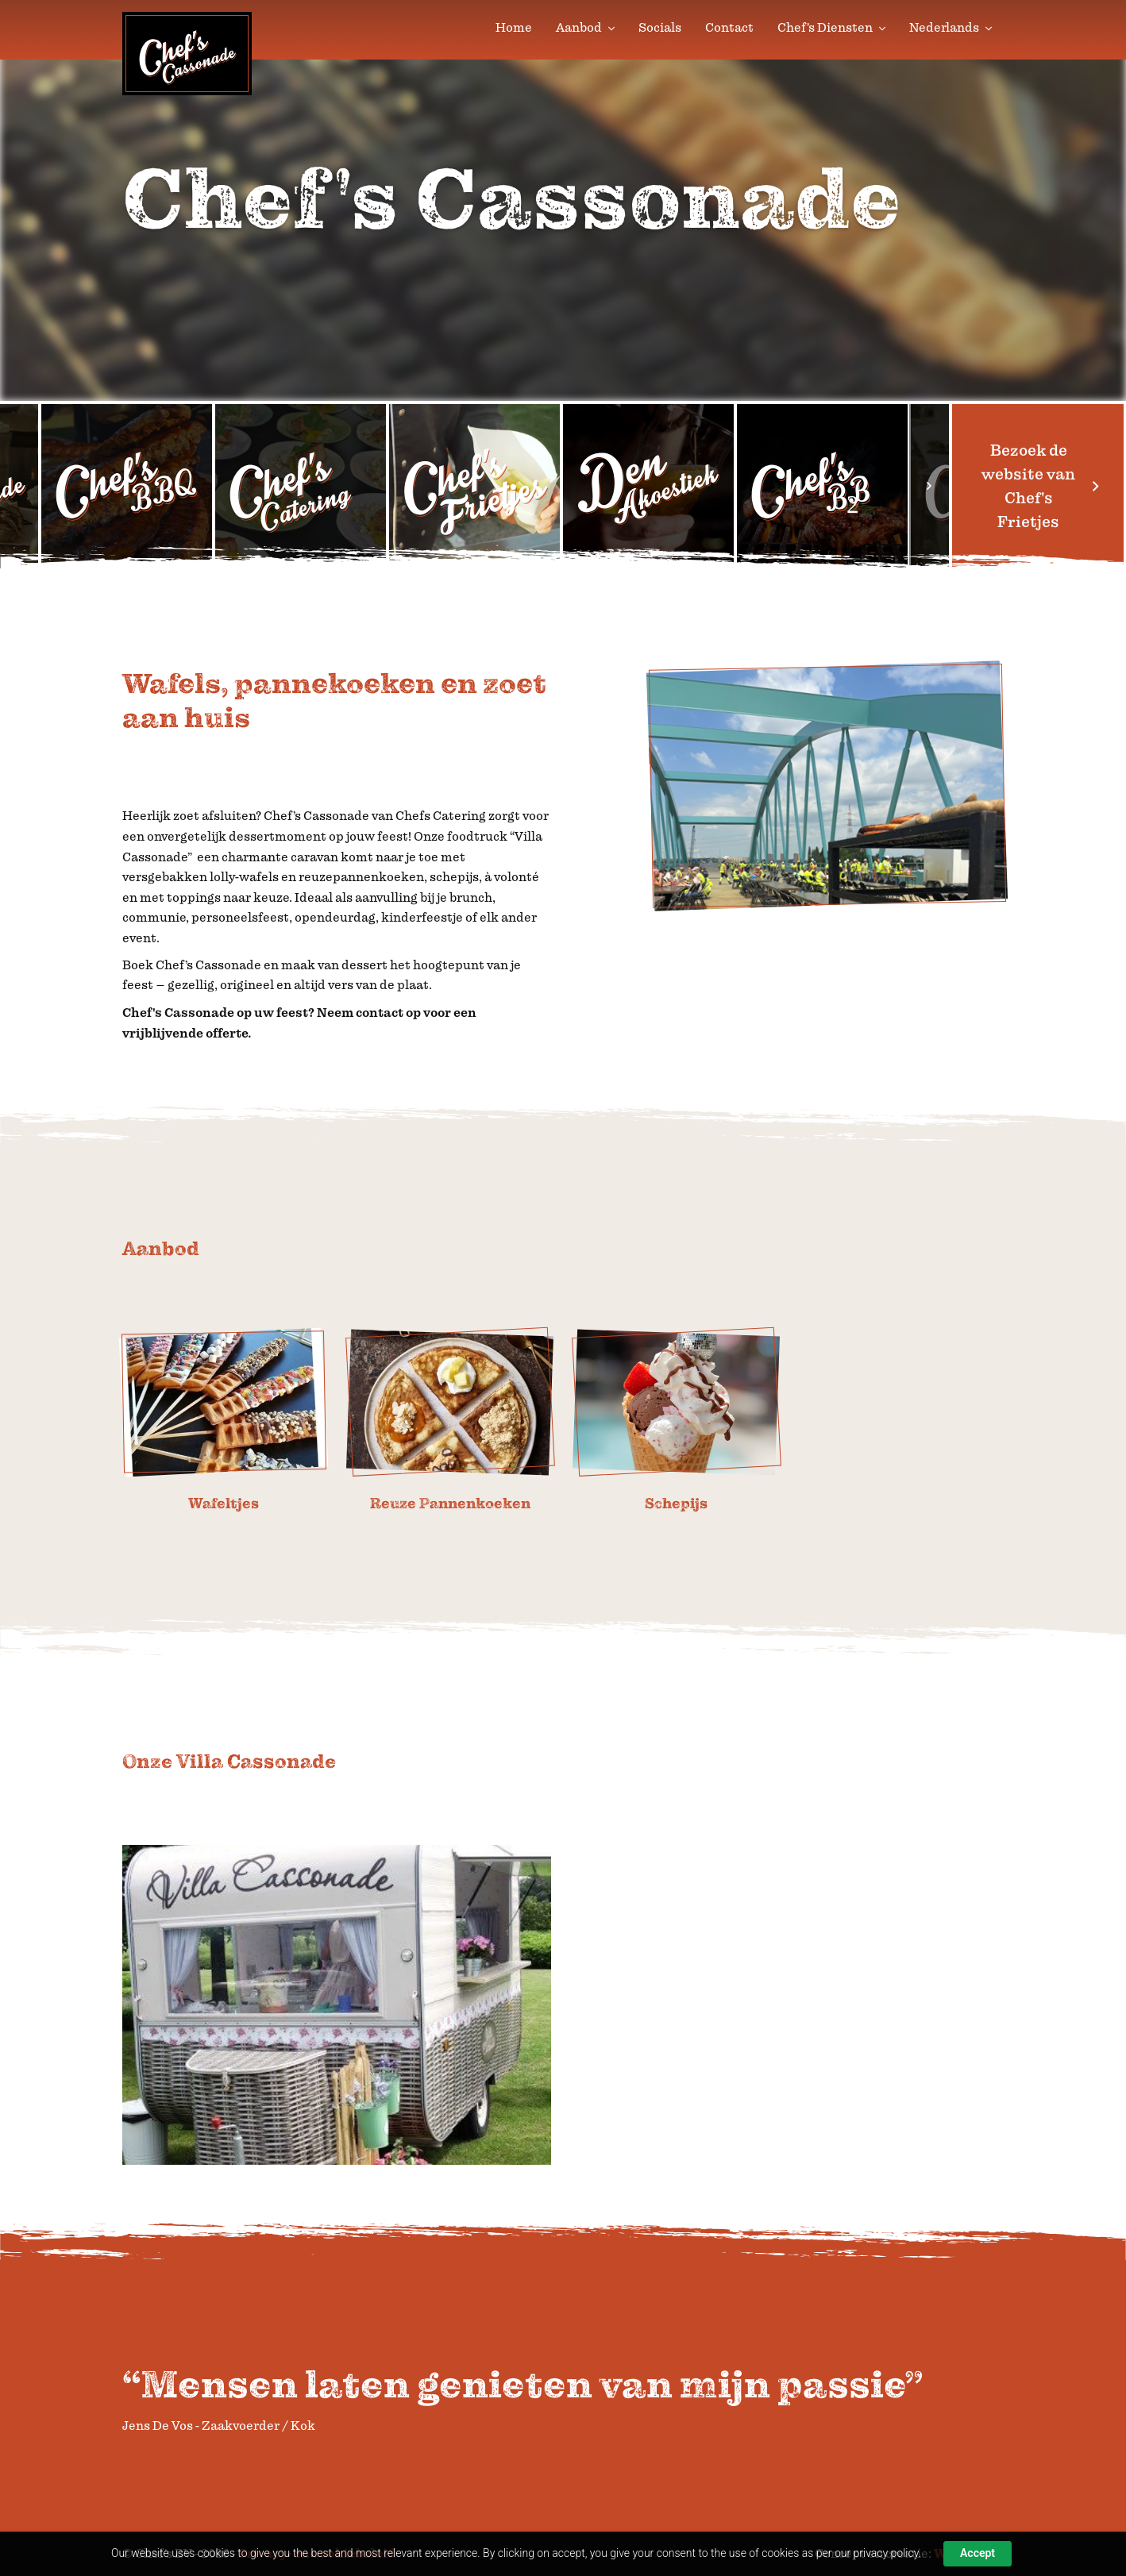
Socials (660, 28)
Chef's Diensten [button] (831, 28)
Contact (729, 28)
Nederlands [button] (950, 28)
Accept (977, 2553)
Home (514, 28)
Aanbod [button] (585, 28)
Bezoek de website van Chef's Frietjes (1038, 486)
